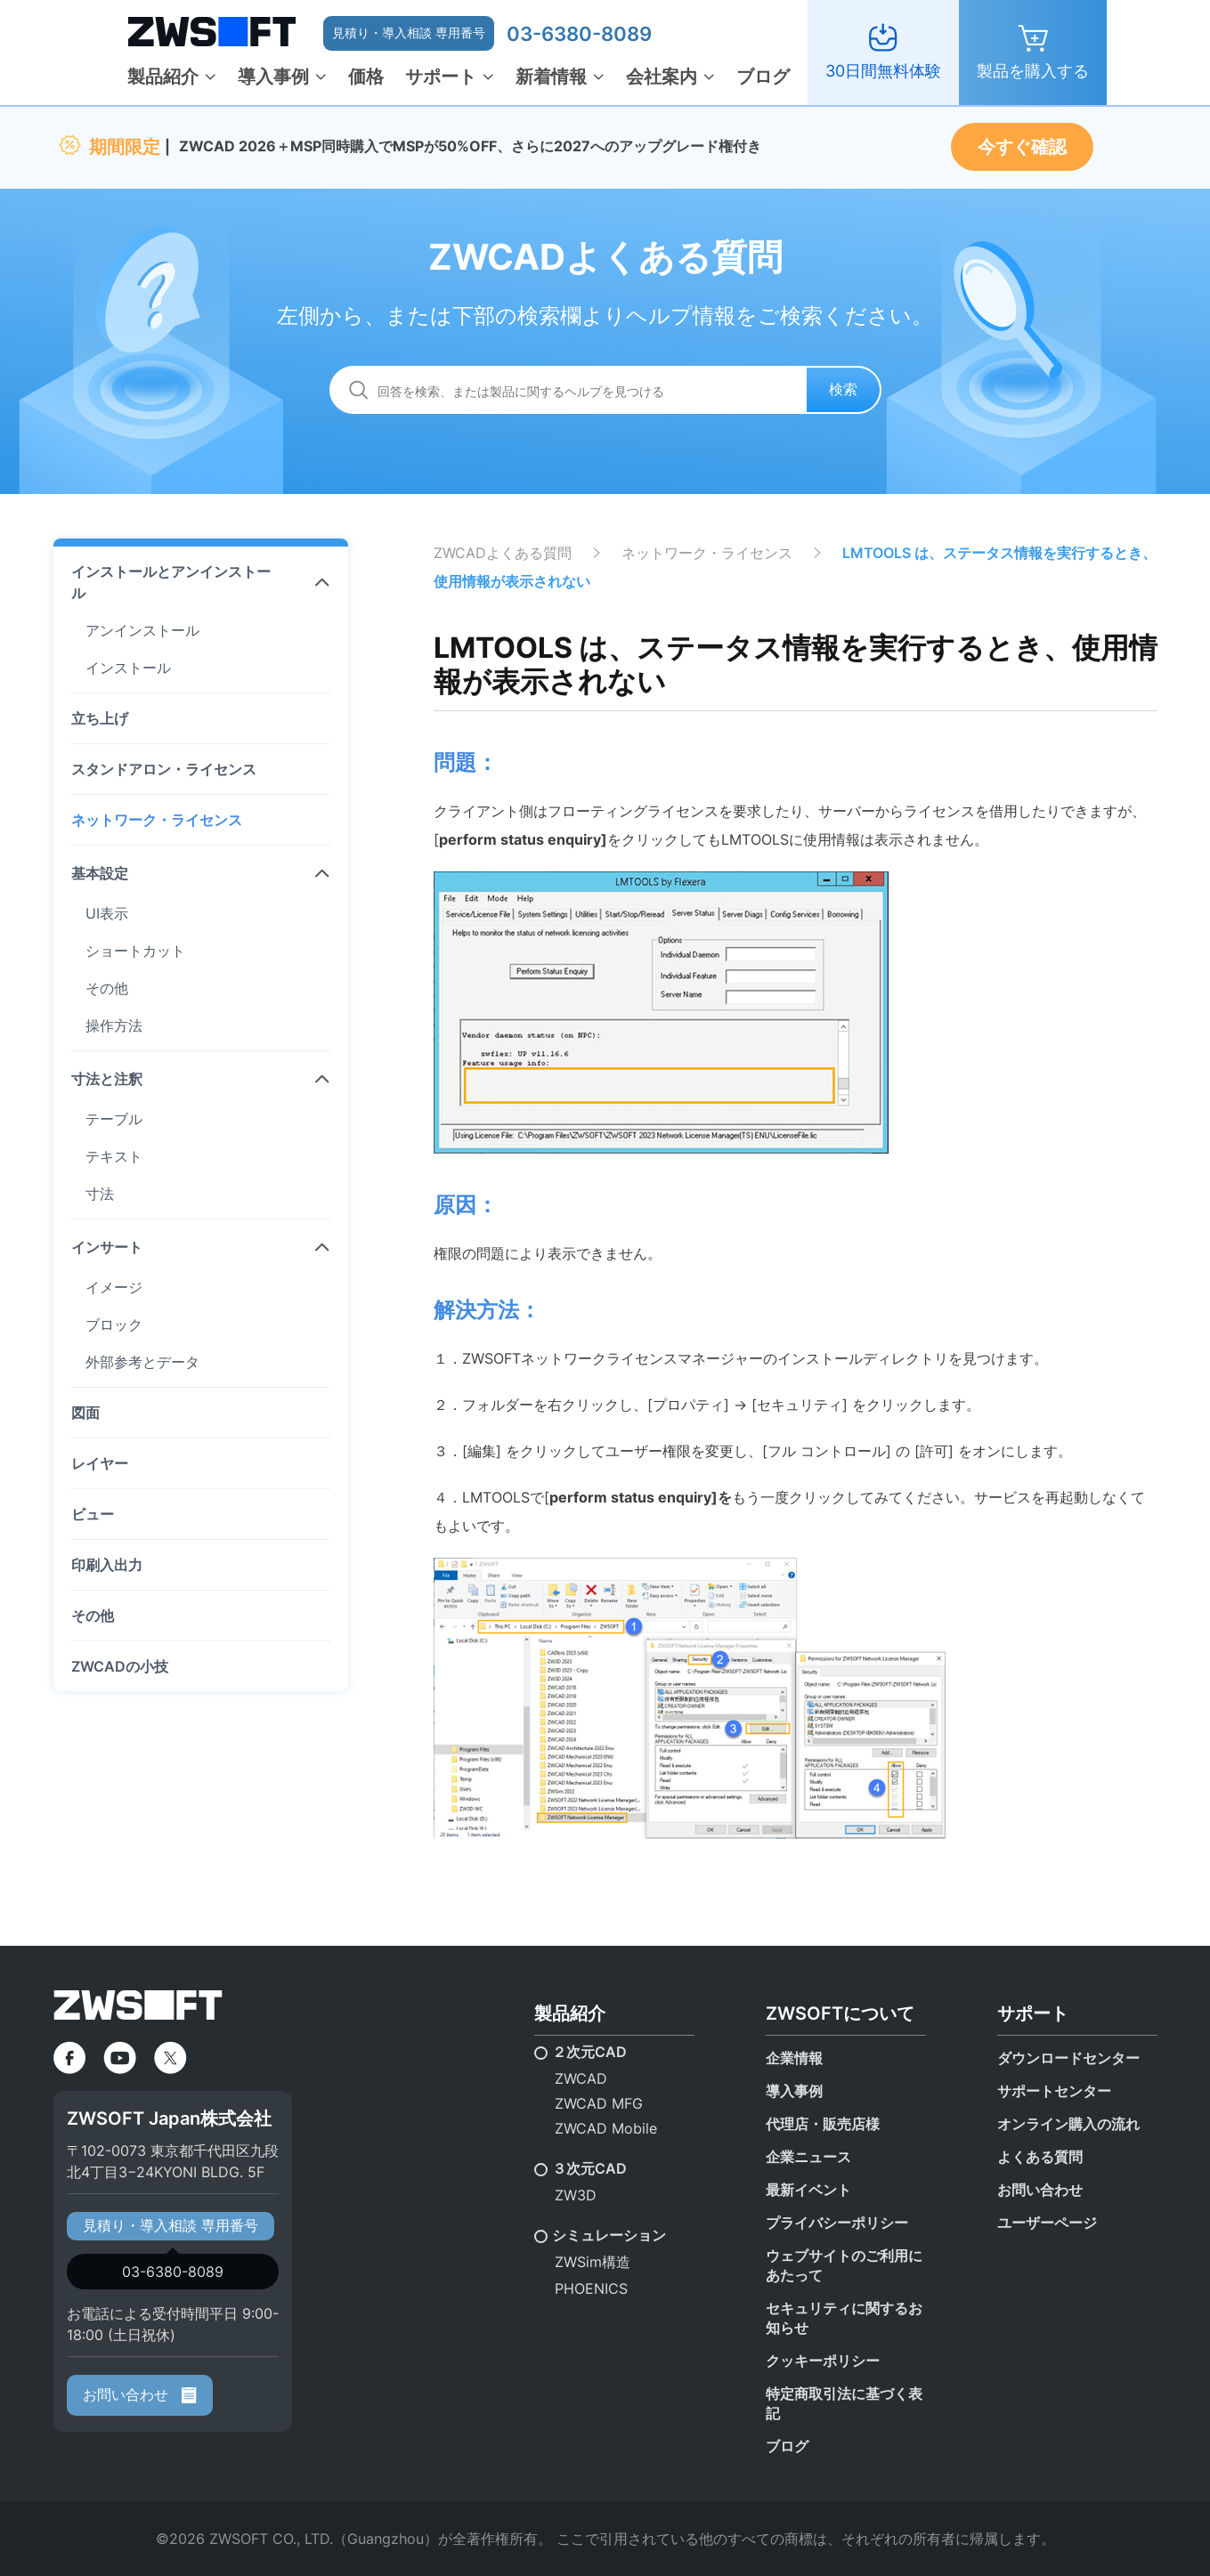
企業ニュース (808, 2157)
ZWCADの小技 (119, 1666)
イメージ (113, 1287)
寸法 (99, 1194)
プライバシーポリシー (837, 2223)
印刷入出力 (106, 1565)
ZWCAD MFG (599, 2103)
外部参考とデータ (142, 1362)
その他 (106, 988)
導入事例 (273, 76)
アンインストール (142, 630)
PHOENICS (591, 2288)
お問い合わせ (140, 2394)
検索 (843, 389)
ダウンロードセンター (1068, 2058)
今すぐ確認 (1022, 147)
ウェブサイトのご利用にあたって (844, 2265)
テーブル (113, 1119)
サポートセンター (1054, 2091)
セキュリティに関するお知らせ (844, 2318)
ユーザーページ (1047, 2223)
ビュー (92, 1514)
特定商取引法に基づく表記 (844, 2403)
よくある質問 (1040, 2157)
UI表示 (106, 913)
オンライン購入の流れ (1068, 2124)
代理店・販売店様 (823, 2124)
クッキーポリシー (823, 2360)
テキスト (113, 1156)
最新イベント (808, 2190)
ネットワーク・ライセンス (156, 820)
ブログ (763, 76)
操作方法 (113, 1025)
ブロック (113, 1324)
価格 (366, 76)
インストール (128, 667)
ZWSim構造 (592, 2262)
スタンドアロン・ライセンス (163, 769)
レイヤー (99, 1463)
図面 (85, 1413)
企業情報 (794, 2058)
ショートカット (135, 951)
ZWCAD (581, 2078)
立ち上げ (99, 718)
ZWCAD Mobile (606, 2128)
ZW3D (576, 2195)
